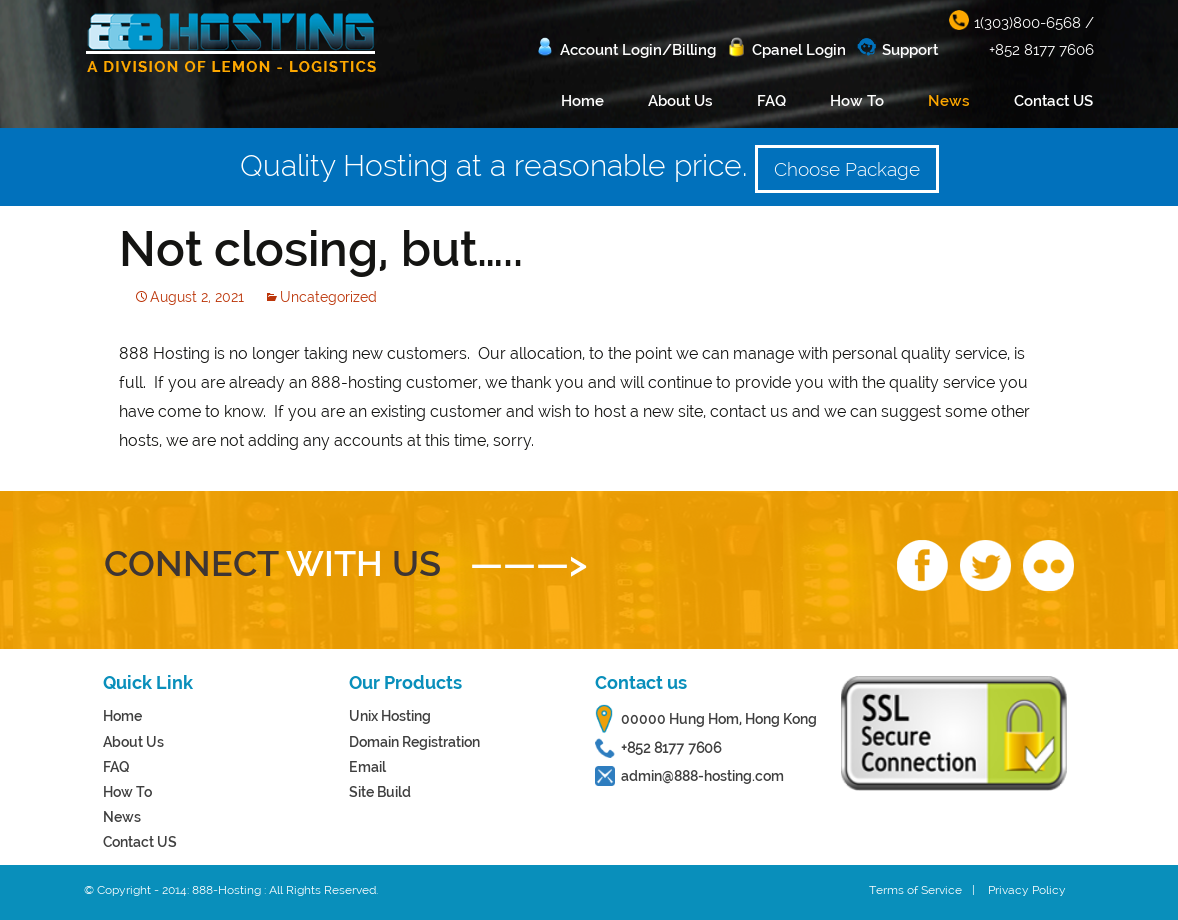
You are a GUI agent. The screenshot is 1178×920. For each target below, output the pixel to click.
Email (367, 767)
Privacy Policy (1027, 890)
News (949, 101)
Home (582, 101)
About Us (680, 101)
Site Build (380, 792)
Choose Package (847, 169)
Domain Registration (414, 742)
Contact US (1053, 101)
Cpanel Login (799, 50)
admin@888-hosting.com (702, 776)
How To (857, 101)
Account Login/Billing (638, 50)
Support (910, 50)
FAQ (771, 101)
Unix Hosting (390, 716)
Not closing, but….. (321, 249)
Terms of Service (915, 890)
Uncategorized (328, 297)
